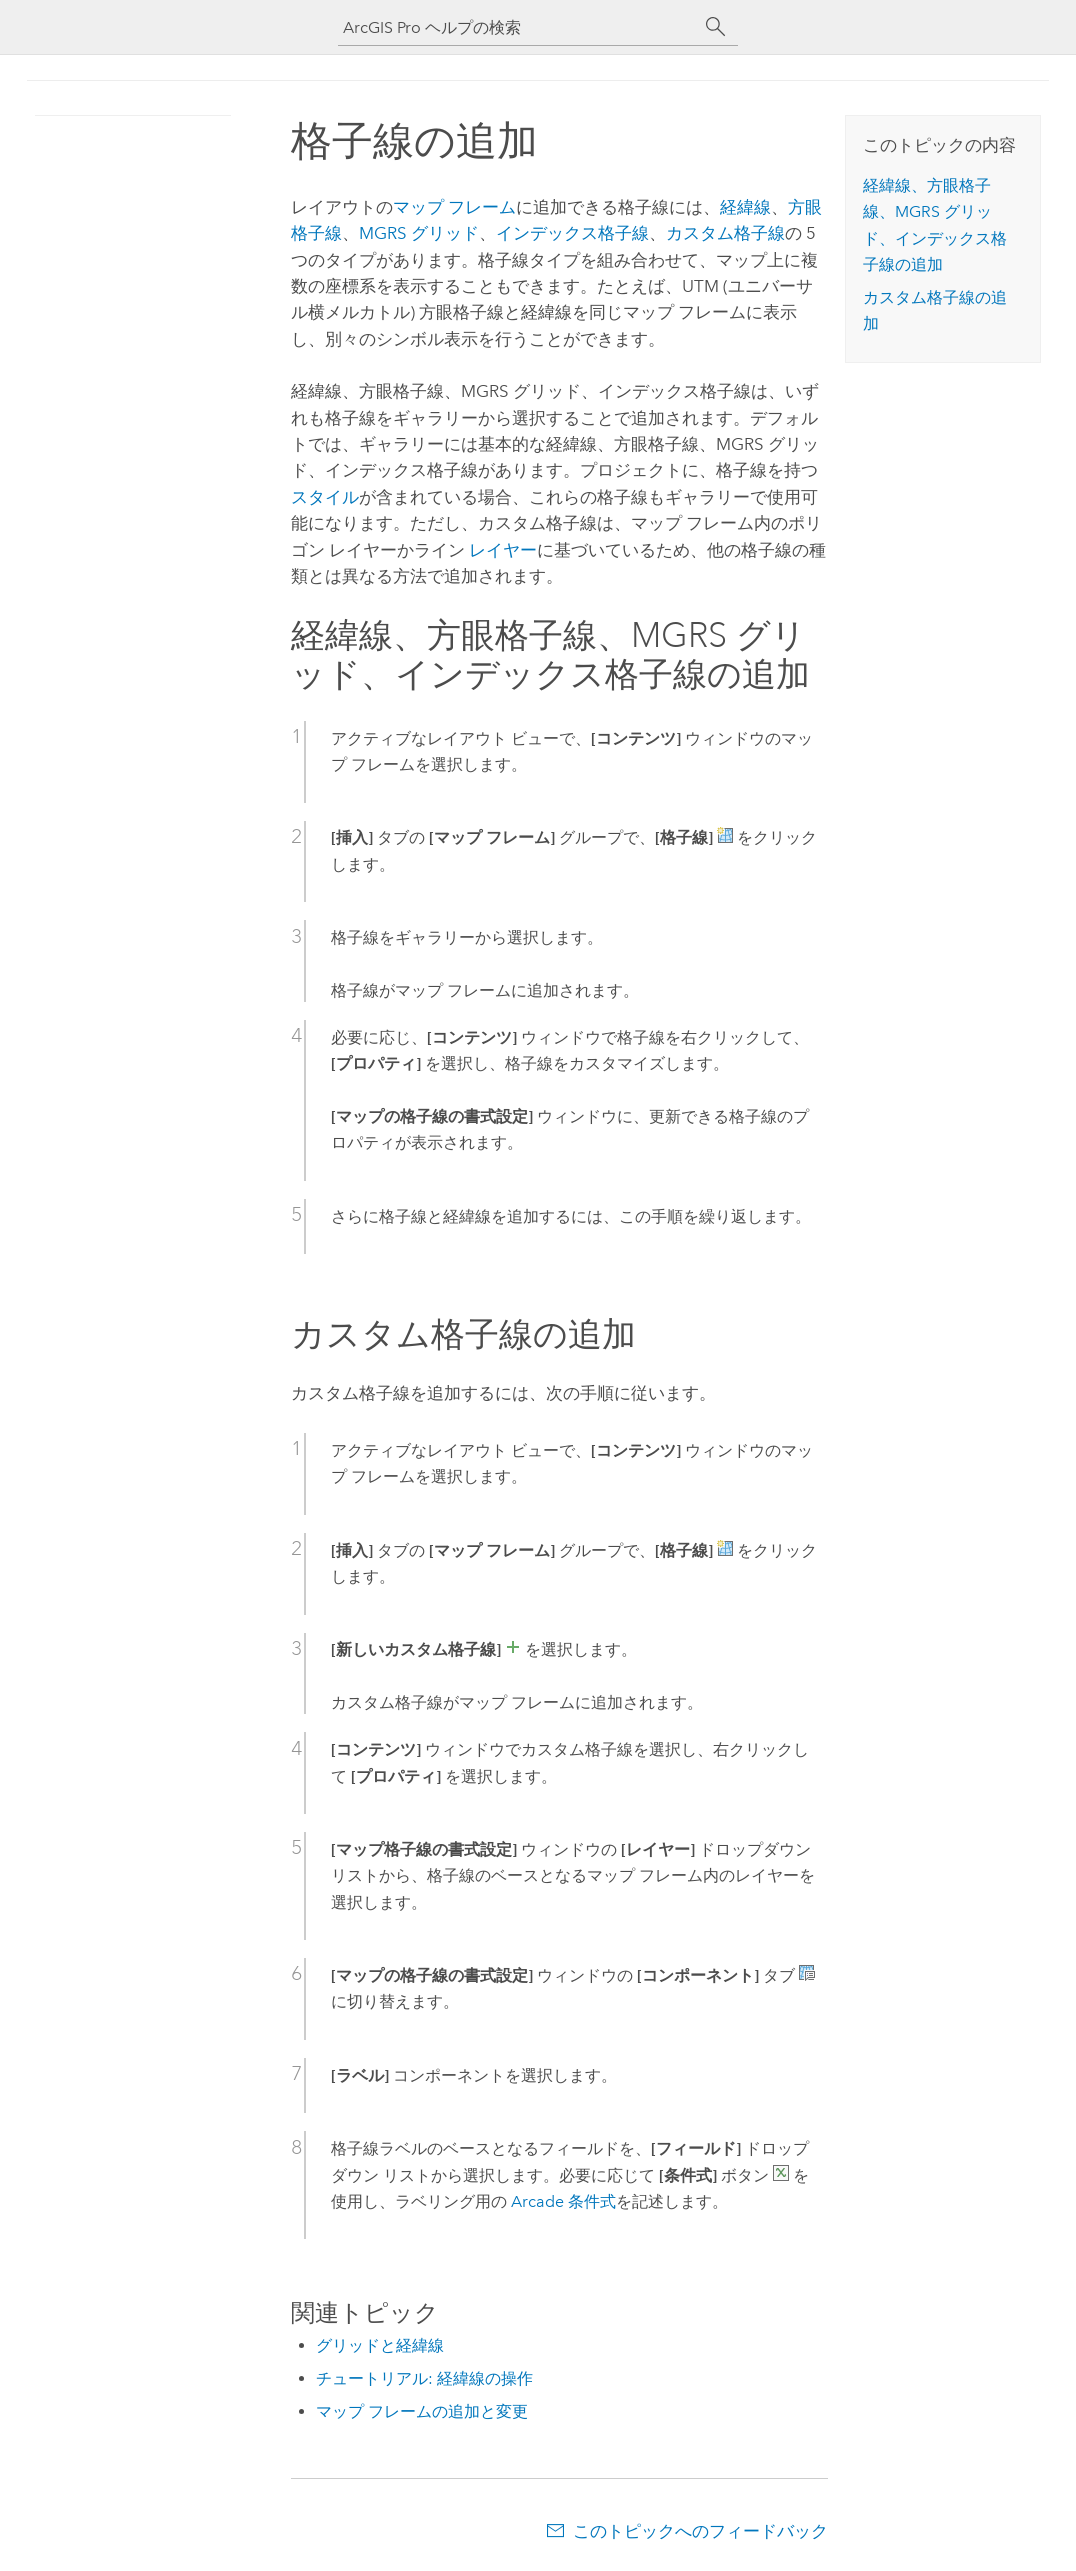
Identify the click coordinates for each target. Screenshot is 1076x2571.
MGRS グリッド (419, 233)
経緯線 (745, 207)
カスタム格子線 (725, 233)
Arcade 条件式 (563, 2201)
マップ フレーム (454, 207)
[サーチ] (716, 27)
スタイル (325, 497)
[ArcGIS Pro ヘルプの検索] (518, 27)
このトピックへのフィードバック (700, 2531)
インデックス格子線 (572, 233)
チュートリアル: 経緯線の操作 (424, 2378)
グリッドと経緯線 (380, 2345)
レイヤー (503, 550)
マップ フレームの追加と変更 (422, 2411)
